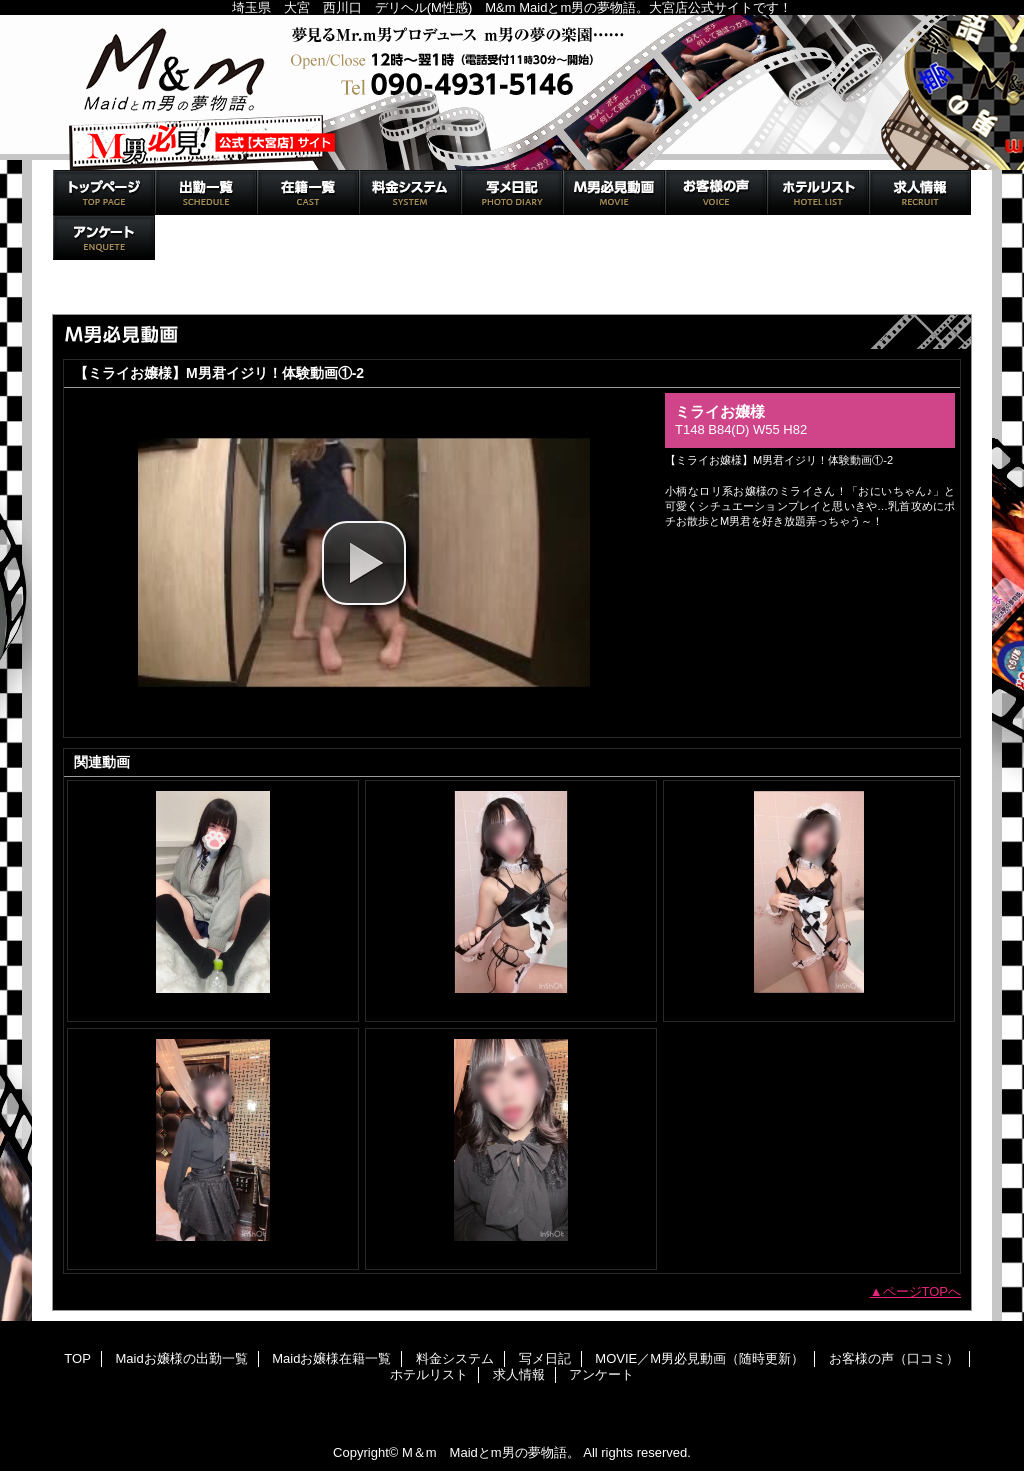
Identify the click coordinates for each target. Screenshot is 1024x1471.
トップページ (100, 293)
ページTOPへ (922, 1291)
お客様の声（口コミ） (716, 192)
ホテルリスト (818, 192)
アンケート (104, 237)
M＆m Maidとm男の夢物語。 (512, 92)
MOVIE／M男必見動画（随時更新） (614, 192)
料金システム (410, 192)
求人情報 (920, 192)
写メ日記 (512, 192)
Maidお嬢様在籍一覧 (308, 192)
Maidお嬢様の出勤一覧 (206, 192)
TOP (104, 192)
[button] (364, 563)
